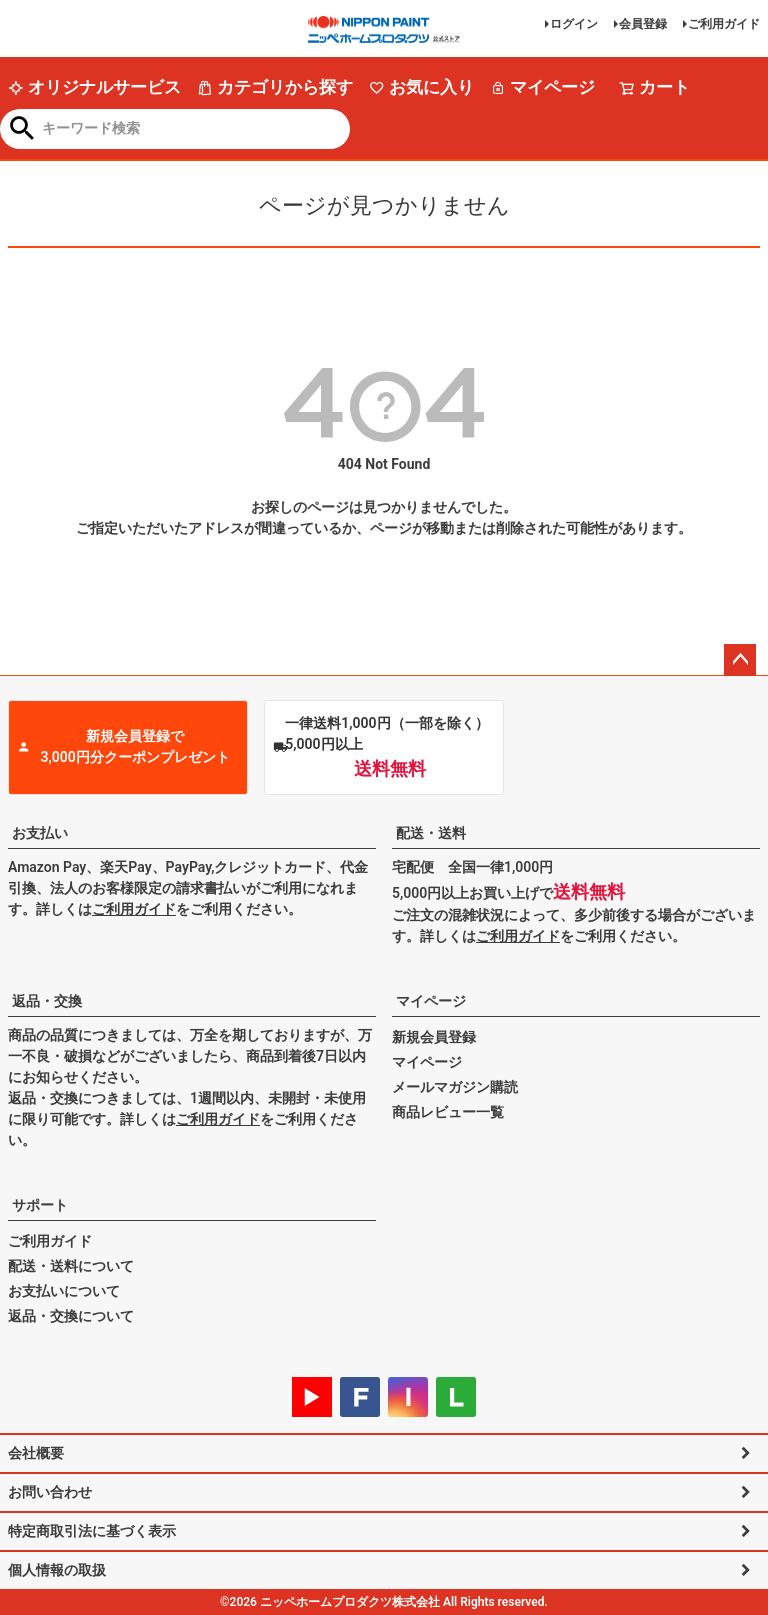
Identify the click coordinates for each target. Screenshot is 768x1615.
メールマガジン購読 (455, 1087)
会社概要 (36, 1453)
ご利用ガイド (724, 24)
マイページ (542, 87)
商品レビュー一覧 (448, 1112)
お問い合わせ (50, 1492)
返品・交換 (47, 1001)
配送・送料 (431, 833)
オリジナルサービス (94, 87)
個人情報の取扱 (57, 1570)
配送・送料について (71, 1266)
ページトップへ (740, 660)
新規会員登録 (434, 1037)
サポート (40, 1205)
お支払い (40, 833)
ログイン (574, 24)
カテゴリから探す (275, 87)
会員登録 (643, 24)
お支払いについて (64, 1291)
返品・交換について (71, 1316)
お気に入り (421, 87)
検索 (22, 130)
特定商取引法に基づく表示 (92, 1531)
